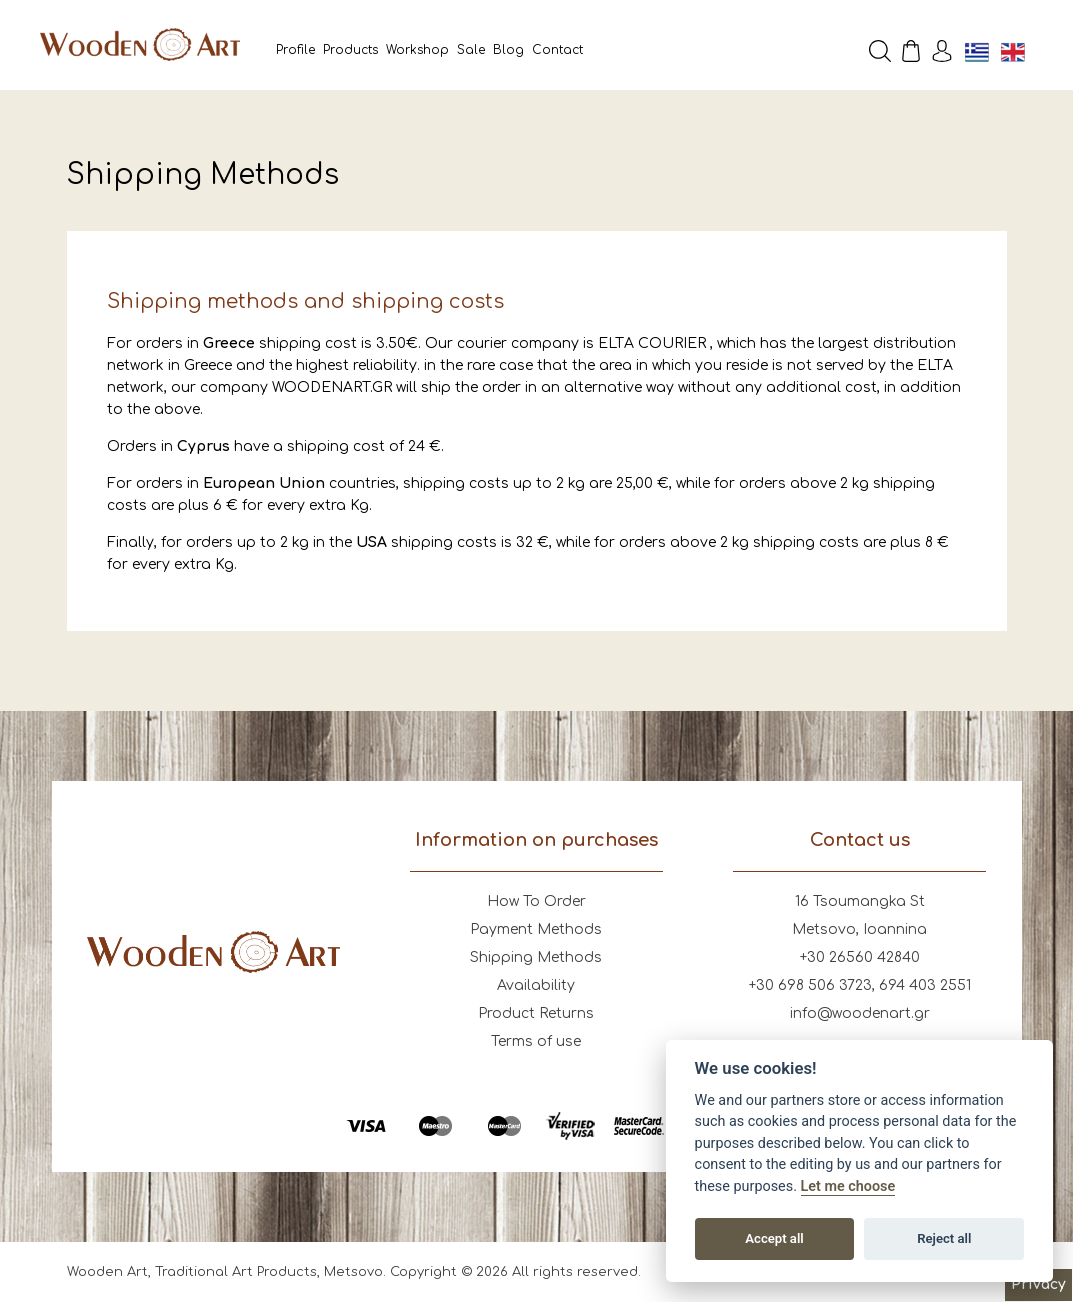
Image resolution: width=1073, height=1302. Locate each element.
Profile (295, 50)
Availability (536, 985)
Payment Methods (536, 929)
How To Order (536, 901)
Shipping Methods (536, 957)
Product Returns (536, 1013)
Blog (508, 50)
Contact (557, 50)
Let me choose (848, 1186)
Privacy (1038, 1284)
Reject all (944, 1238)
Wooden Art (140, 45)
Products (350, 50)
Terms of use (536, 1041)
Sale (471, 50)
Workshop (417, 50)
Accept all (774, 1238)
